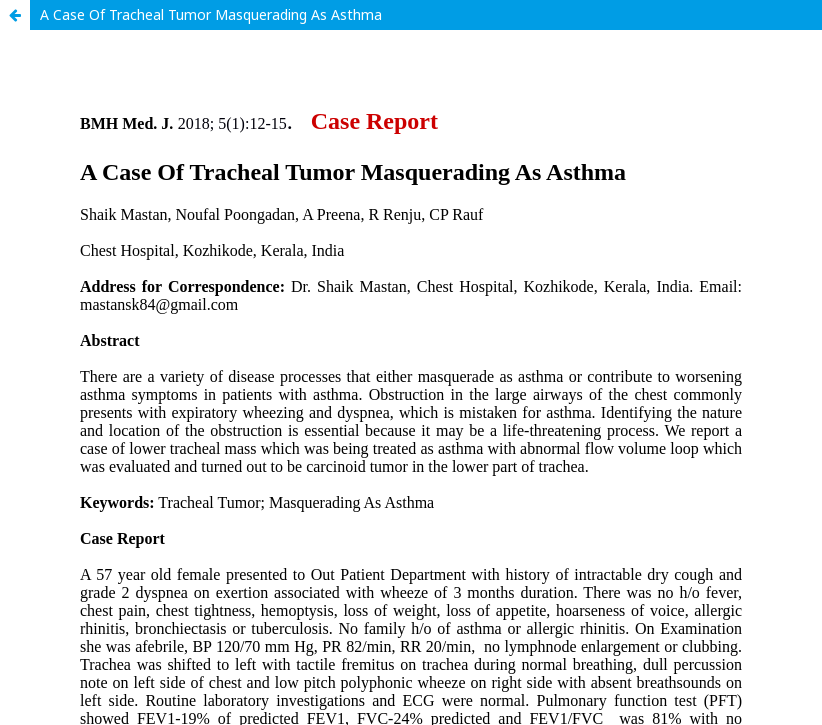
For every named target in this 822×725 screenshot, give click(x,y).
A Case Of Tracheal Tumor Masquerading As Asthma (211, 14)
